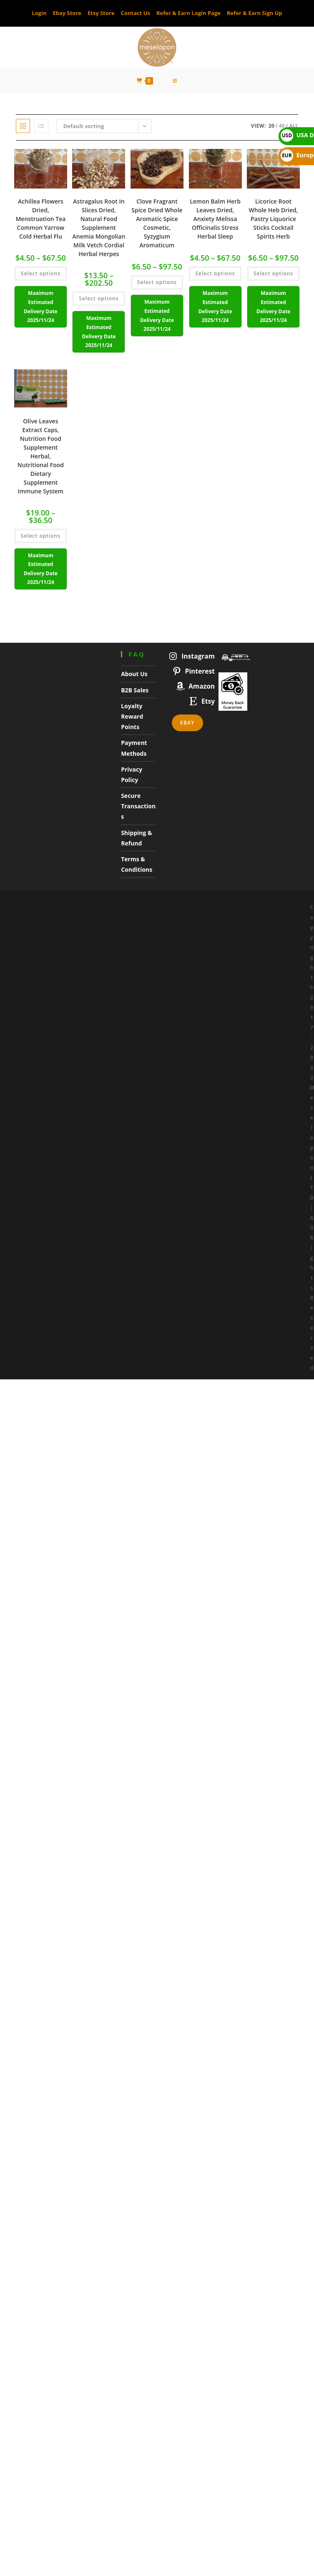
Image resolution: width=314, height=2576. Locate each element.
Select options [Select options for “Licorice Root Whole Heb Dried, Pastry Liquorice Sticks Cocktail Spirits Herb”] (273, 273)
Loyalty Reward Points (132, 716)
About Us (134, 674)
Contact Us (135, 13)
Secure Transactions (138, 806)
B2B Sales (134, 690)
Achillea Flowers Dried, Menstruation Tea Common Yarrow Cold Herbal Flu (40, 219)
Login (39, 13)
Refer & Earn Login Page (188, 13)
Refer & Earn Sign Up (254, 13)
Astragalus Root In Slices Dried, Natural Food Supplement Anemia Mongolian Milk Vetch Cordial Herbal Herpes (99, 228)
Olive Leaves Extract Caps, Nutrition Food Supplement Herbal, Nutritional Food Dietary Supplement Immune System (41, 456)
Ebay (187, 723)
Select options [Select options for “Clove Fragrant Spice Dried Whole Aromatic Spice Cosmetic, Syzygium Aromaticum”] (157, 282)
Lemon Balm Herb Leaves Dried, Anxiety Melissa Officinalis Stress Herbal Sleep (215, 219)
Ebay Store (67, 13)
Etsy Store (101, 13)
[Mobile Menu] (175, 80)
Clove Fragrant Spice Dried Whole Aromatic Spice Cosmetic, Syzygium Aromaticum (156, 223)
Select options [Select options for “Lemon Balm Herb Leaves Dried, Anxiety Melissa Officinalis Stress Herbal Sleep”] (215, 273)
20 (271, 125)
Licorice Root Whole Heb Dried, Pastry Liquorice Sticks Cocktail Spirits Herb (273, 219)
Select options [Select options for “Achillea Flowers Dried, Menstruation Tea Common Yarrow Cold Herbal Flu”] (40, 273)
